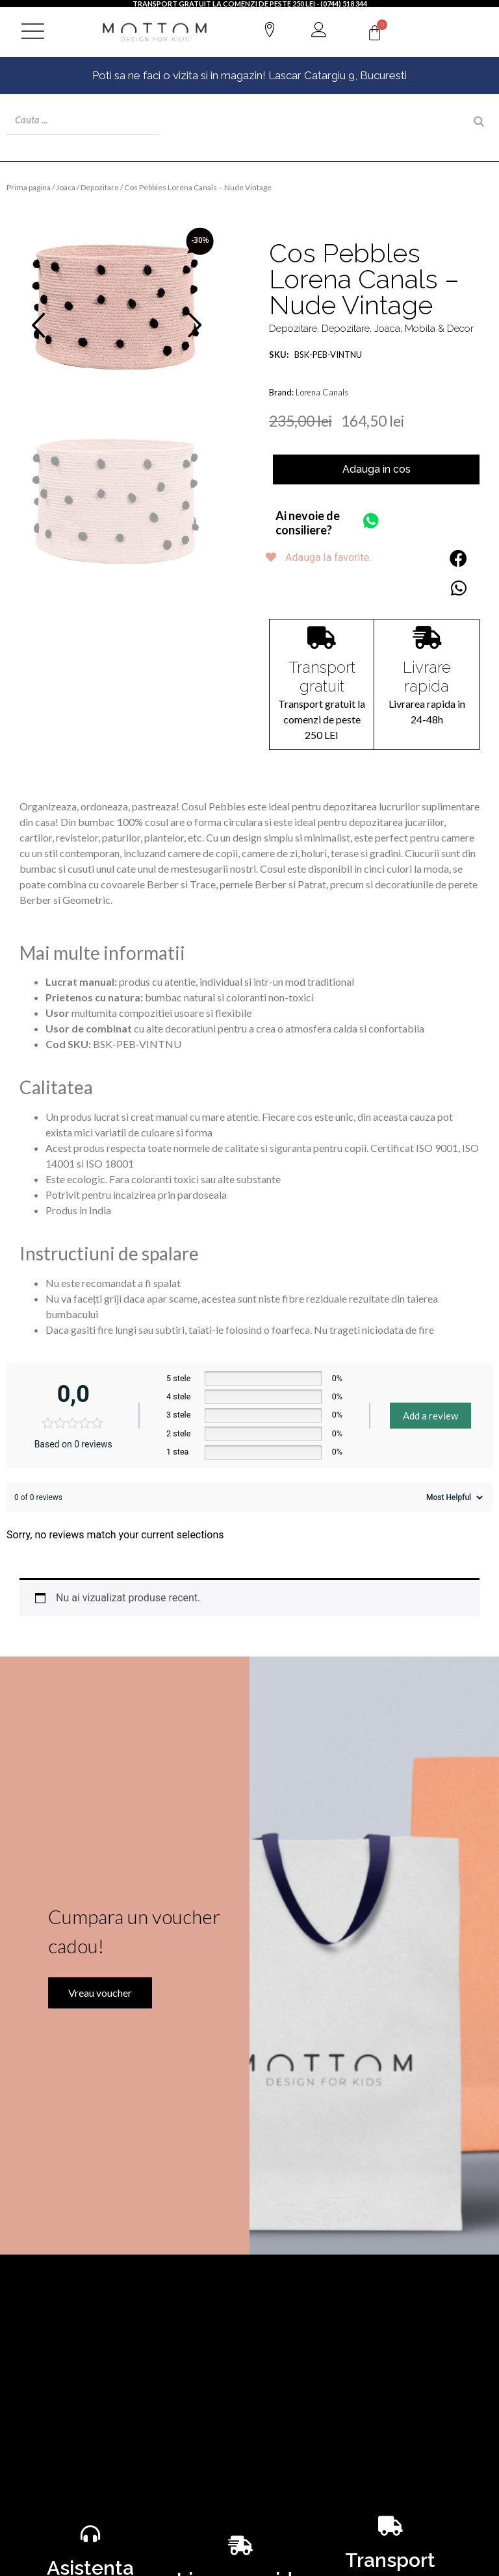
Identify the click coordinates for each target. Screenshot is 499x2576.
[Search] (479, 121)
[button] (458, 557)
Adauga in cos (376, 468)
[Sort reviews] (453, 1497)
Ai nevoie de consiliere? (307, 522)
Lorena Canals (322, 391)
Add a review (430, 1415)
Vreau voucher (87, 2144)
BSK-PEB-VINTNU (315, 354)
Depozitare (100, 187)
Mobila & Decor (439, 328)
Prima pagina (28, 187)
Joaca (65, 187)
